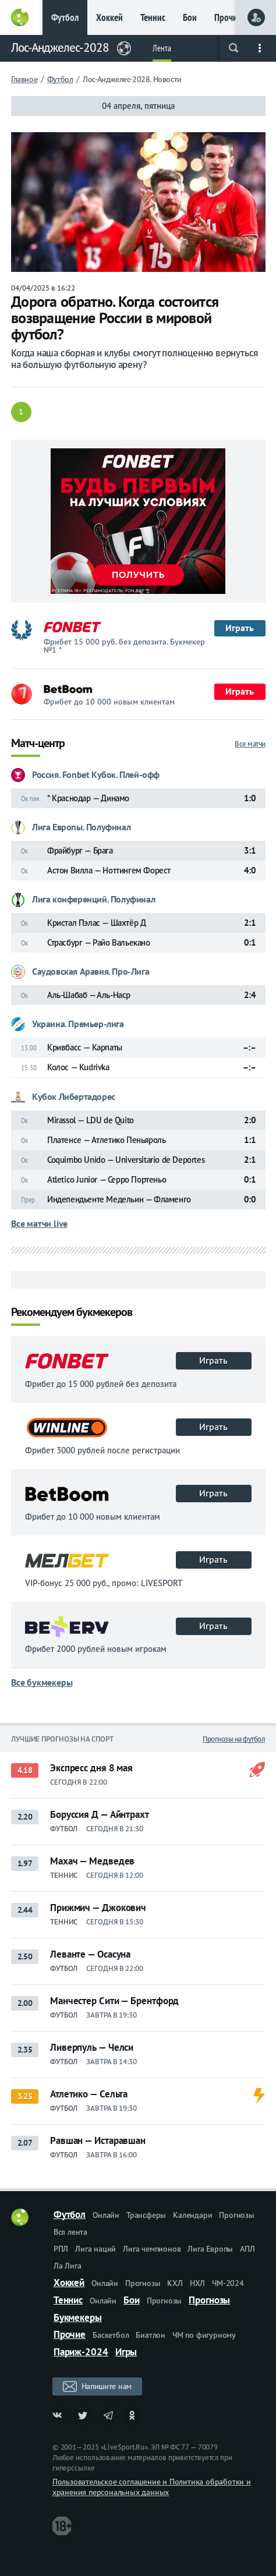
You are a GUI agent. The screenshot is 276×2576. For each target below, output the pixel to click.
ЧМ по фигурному (204, 2335)
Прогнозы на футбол (234, 1739)
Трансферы (146, 2215)
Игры (126, 2351)
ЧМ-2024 (228, 2283)
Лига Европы (210, 2249)
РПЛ (61, 2249)
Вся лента (70, 2232)
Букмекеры (78, 2317)
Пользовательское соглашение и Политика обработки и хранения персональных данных (151, 2486)
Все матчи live (39, 1223)
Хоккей (109, 17)
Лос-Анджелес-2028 (60, 47)
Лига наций (95, 2249)
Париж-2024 (81, 2351)
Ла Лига (68, 2265)
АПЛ (247, 2249)
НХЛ (197, 2283)
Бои (190, 17)
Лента (162, 48)
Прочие (228, 17)
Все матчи (250, 744)
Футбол (65, 17)
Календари (192, 2215)
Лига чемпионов (152, 2249)
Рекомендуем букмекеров (71, 1312)
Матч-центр (38, 744)
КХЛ (174, 2283)
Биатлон (150, 2335)
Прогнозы (236, 2215)
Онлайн (106, 2215)
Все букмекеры (41, 1682)
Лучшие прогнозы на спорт (62, 1739)
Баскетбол (111, 2335)
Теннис (152, 17)
